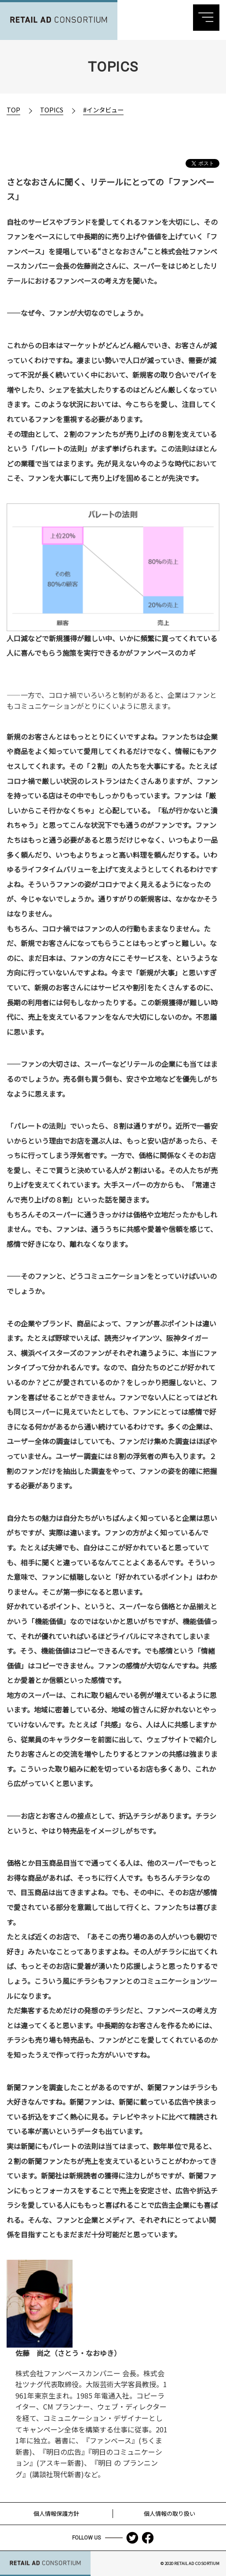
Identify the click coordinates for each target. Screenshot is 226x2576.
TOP (13, 109)
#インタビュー (103, 109)
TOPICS (51, 109)
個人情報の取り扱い (169, 2513)
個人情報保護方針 (56, 2513)
